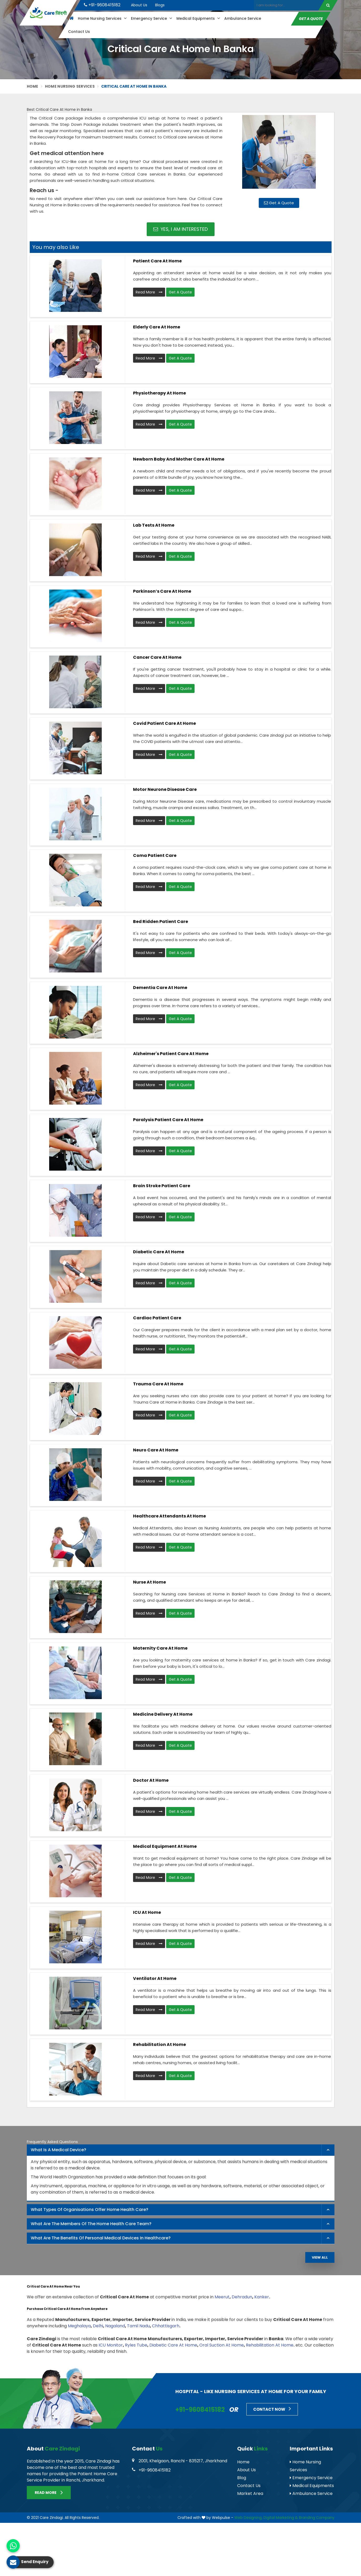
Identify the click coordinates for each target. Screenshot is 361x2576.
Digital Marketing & (280, 2517)
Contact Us (79, 31)
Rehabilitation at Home (159, 2044)
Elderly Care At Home (156, 327)
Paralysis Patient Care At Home (168, 1120)
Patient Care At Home (157, 261)
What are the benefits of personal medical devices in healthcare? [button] (101, 2238)
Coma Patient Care (154, 855)
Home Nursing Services (102, 18)
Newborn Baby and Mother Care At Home (178, 459)
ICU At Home (147, 1912)
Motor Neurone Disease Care (165, 789)
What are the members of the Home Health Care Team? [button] (91, 2224)
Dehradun (242, 2297)
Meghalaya (79, 2326)
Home (32, 86)
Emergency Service (151, 18)
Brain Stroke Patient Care (161, 1186)
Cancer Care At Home (157, 657)
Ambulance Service (242, 18)
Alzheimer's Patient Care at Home (171, 1054)
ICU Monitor (111, 2345)
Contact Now (272, 2408)
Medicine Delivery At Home (162, 1714)
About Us (139, 5)
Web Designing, (248, 2517)
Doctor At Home (151, 1780)
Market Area (250, 2493)
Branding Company (316, 2517)
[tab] (180, 2150)
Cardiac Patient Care (157, 1318)
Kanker (261, 2297)
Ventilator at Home (154, 1978)
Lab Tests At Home (153, 525)
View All (320, 2257)
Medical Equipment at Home (165, 1846)
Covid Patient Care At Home (164, 723)
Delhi (98, 2326)
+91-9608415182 (102, 5)
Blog (241, 2478)
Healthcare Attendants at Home (169, 1516)
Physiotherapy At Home (159, 393)
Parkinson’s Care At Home (162, 591)
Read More (149, 292)
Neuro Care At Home (155, 1450)
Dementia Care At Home (160, 988)
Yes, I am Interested (180, 229)
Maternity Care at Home (160, 1648)
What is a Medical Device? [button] (58, 2150)
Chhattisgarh (165, 2326)
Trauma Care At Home (158, 1384)
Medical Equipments (198, 18)
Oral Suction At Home (221, 2345)
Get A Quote (311, 18)
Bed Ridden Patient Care (160, 921)
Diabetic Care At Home (158, 1252)
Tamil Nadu (138, 2326)
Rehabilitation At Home (269, 2345)
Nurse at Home (149, 1582)
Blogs (160, 5)
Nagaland (115, 2326)
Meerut (222, 2297)
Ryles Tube (136, 2345)
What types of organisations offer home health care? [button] (89, 2209)
